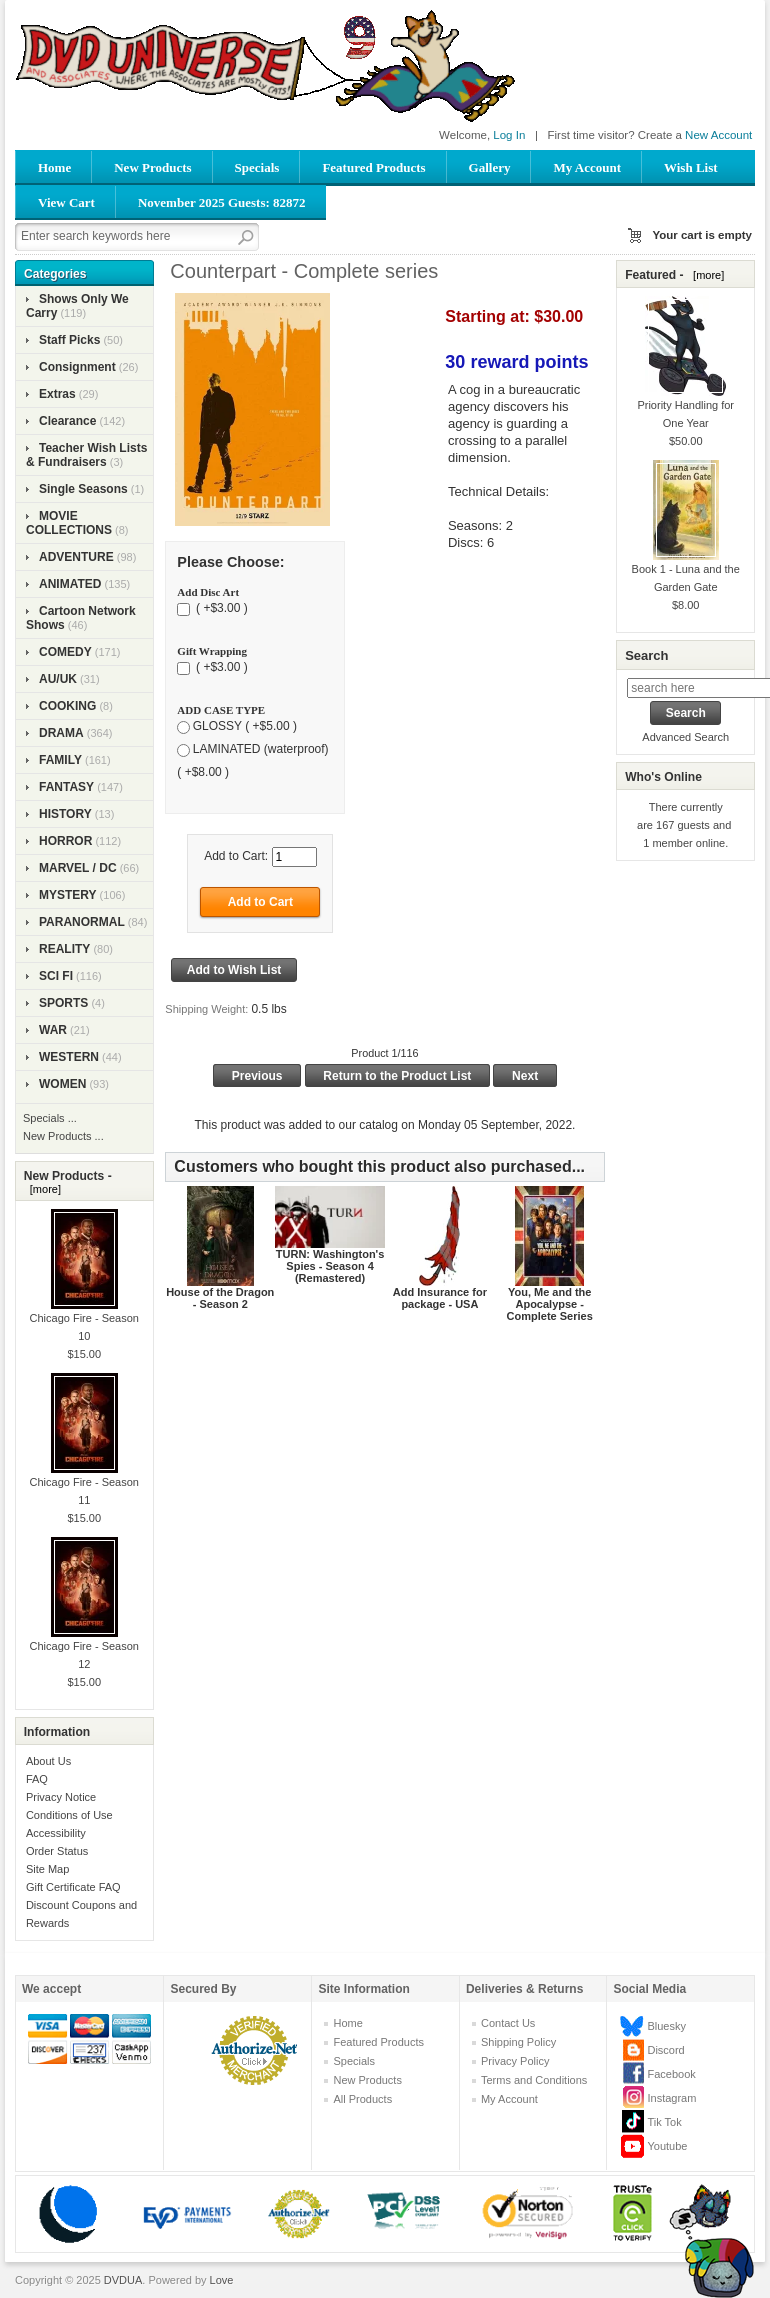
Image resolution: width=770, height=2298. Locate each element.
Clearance (67, 421)
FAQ (37, 1779)
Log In (509, 135)
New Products (152, 167)
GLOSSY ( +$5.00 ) (245, 727)
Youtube (667, 2146)
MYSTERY (68, 895)
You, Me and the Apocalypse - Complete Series (550, 1304)
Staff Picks (69, 340)
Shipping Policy (518, 2042)
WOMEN (62, 1084)
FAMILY (60, 760)
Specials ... (50, 1118)
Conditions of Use (69, 1815)
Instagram (671, 2098)
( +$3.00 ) (220, 609)
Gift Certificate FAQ (73, 1887)
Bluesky (666, 2026)
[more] (42, 1189)
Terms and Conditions (534, 2080)
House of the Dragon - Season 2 (220, 1298)
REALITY (64, 949)
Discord (665, 2050)
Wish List (691, 167)
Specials (257, 167)
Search (646, 655)
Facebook (671, 2074)
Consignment (77, 367)
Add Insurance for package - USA (440, 1298)
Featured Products (373, 167)
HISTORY (65, 814)
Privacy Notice (61, 1797)
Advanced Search (685, 737)
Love (222, 2280)
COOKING (67, 706)
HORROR (65, 841)
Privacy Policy (515, 2061)
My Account (587, 167)
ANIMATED (70, 584)
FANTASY (66, 787)
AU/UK (58, 679)
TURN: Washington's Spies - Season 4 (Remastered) (330, 1266)
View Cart (66, 202)
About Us (48, 1761)
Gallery (490, 167)
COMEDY (65, 652)
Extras (57, 394)
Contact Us (508, 2023)
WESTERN (69, 1057)
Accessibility (56, 1833)
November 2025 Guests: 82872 (222, 202)
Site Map (47, 1869)
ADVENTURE (76, 557)
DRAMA (61, 733)
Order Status (57, 1851)
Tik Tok (664, 2122)
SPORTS (63, 1003)
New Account (718, 135)
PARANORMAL (82, 922)
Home (54, 167)
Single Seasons (83, 489)
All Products (362, 2099)
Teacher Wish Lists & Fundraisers (86, 455)
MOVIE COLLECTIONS (69, 523)
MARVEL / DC (78, 868)
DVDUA (123, 2280)
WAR (53, 1030)
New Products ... (63, 1136)
